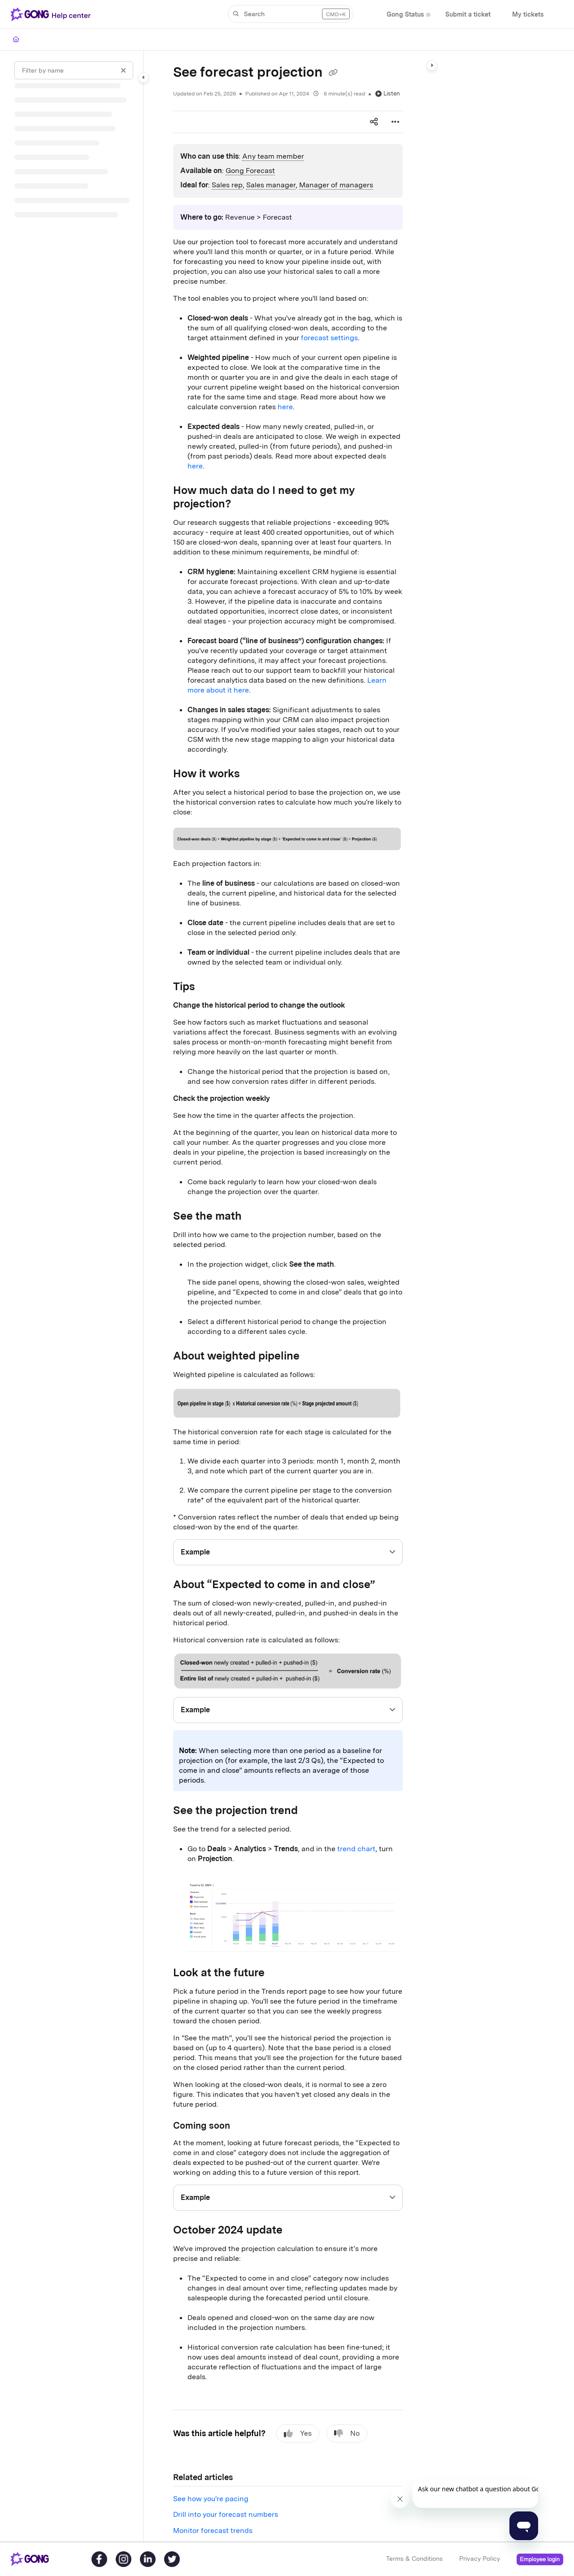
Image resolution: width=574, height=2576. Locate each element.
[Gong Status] (405, 14)
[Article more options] (395, 122)
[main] (288, 1296)
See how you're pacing (210, 2498)
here (285, 407)
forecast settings (329, 337)
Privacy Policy (479, 2558)
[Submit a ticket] (468, 14)
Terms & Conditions (414, 2558)
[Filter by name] (73, 70)
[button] (290, 14)
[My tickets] (528, 14)
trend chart (356, 1848)
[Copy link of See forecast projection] (333, 73)
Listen (387, 93)
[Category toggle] (143, 77)
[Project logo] (52, 14)
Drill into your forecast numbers (225, 2514)
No (347, 2433)
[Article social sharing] (374, 122)
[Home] (16, 39)
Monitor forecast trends (212, 2530)
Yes (298, 2433)
